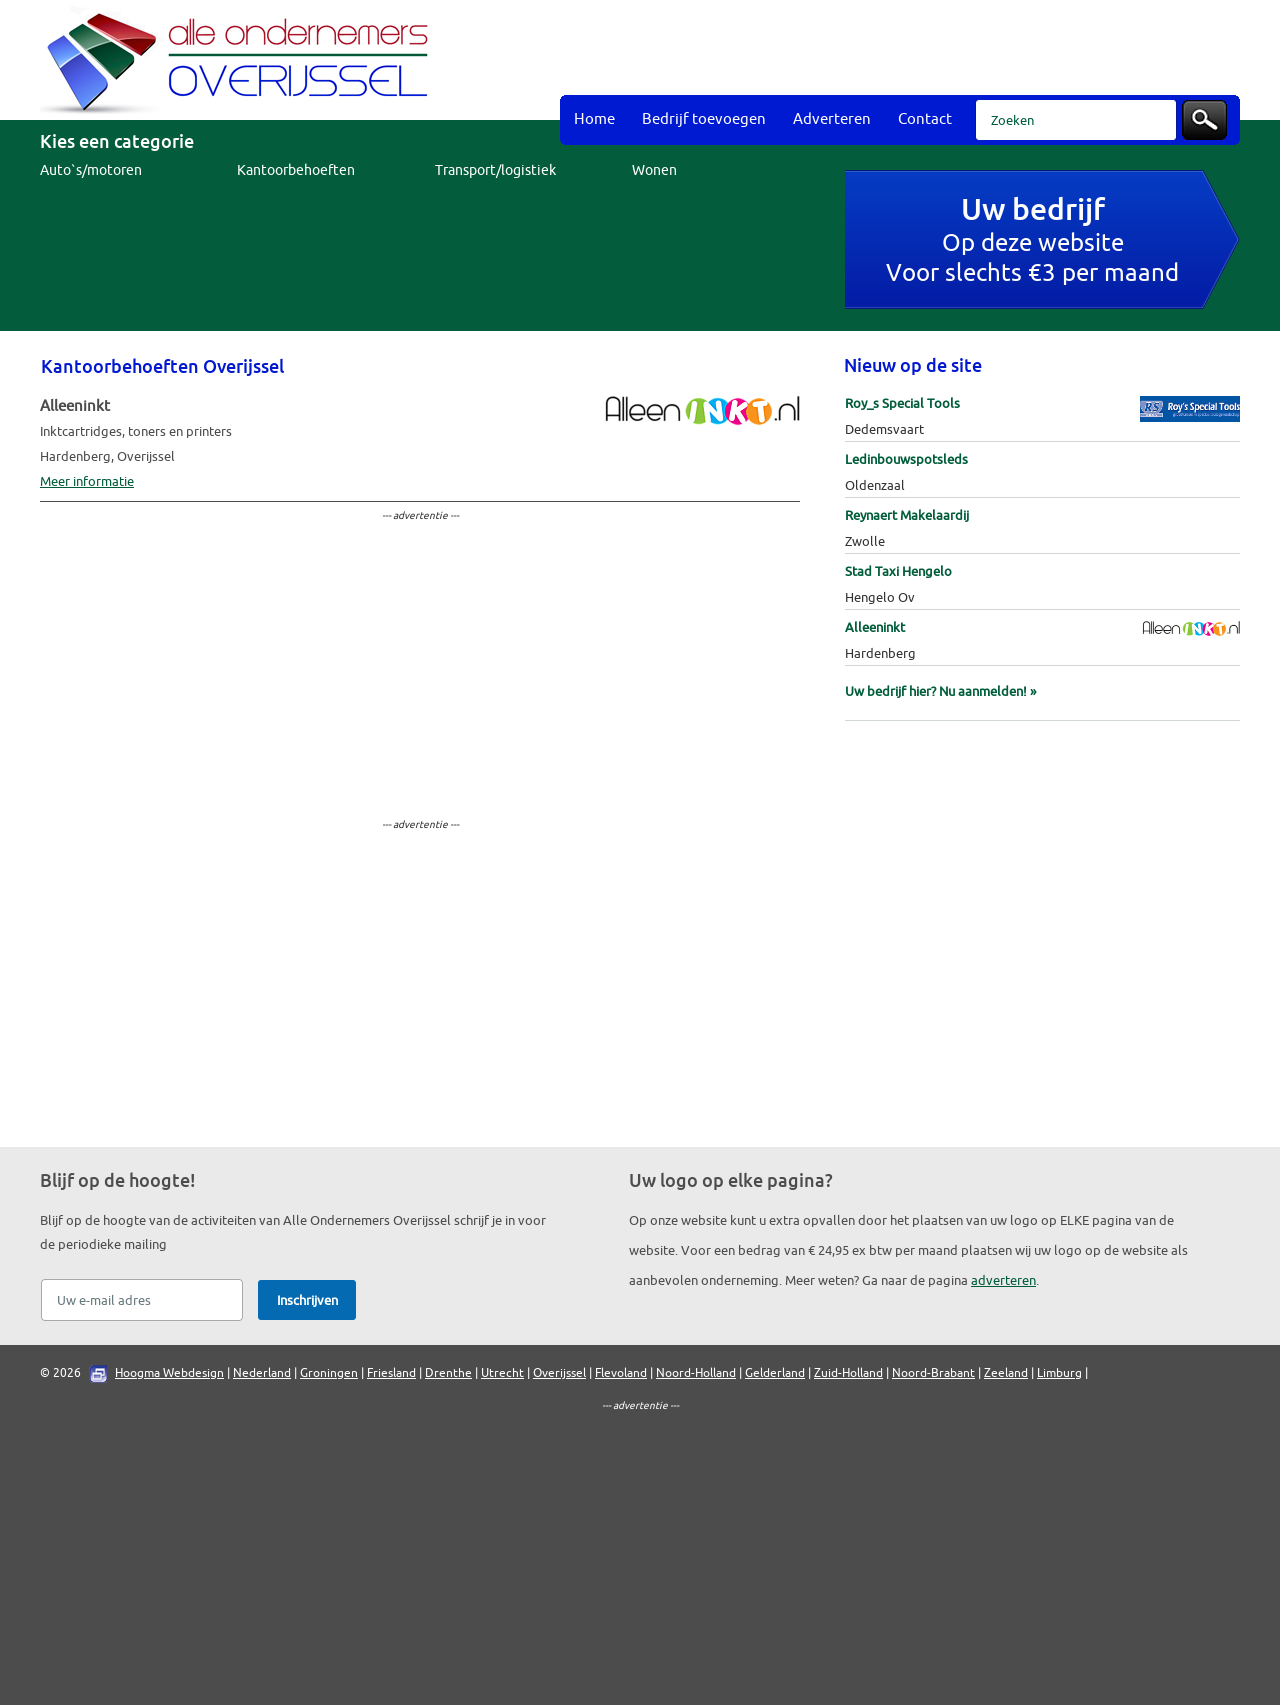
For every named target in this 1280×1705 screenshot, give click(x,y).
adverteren (1003, 1280)
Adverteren (832, 119)
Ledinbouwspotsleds (906, 459)
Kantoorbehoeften (296, 170)
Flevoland (621, 1373)
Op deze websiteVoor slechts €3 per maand (1032, 242)
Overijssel (559, 1373)
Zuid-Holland (848, 1373)
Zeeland (1006, 1373)
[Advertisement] (876, 50)
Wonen (654, 170)
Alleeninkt (875, 627)
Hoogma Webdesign (169, 1373)
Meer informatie (87, 481)
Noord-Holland (696, 1373)
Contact (925, 119)
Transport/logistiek (495, 170)
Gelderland (775, 1373)
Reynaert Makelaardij (907, 515)
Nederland (262, 1373)
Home (594, 119)
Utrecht (502, 1373)
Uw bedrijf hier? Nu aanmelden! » (940, 691)
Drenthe (448, 1373)
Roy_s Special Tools (902, 403)
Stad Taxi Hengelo (898, 571)
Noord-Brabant (933, 1373)
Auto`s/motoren (91, 170)
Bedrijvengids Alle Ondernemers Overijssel (240, 60)
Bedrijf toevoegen (704, 119)
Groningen (329, 1373)
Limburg (1059, 1373)
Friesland (391, 1373)
